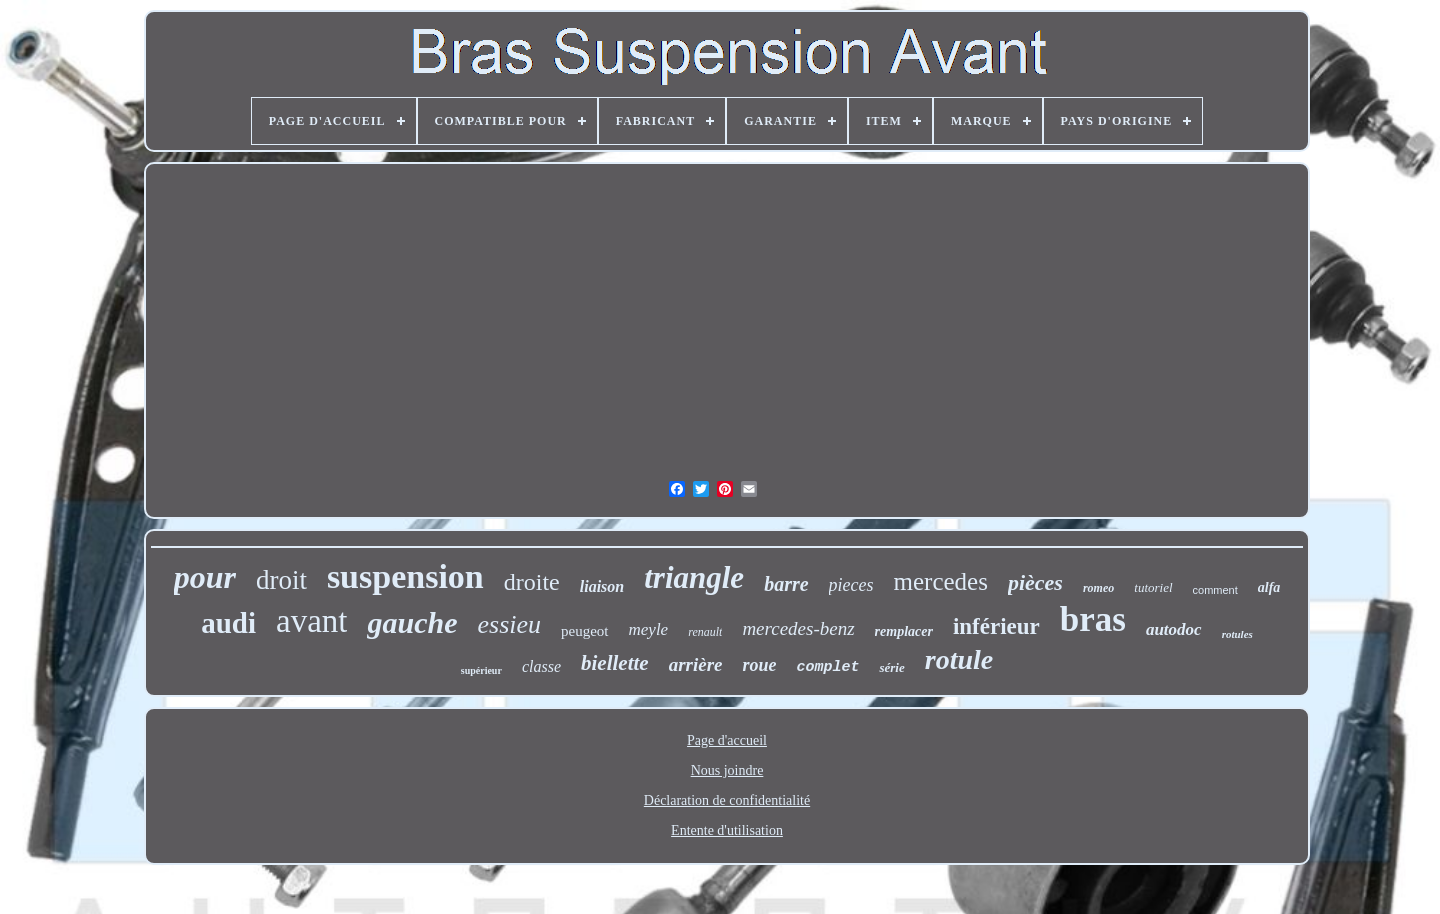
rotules (1237, 634)
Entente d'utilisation (727, 830)
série (891, 667)
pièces (1035, 582)
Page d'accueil (727, 740)
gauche (412, 622)
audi (228, 623)
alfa (1269, 587)
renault (705, 632)
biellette (615, 663)
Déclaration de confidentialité (727, 800)
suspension (405, 576)
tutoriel (1153, 587)
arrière (696, 664)
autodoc (1174, 629)
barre (786, 584)
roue (759, 665)
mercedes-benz (798, 628)
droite (532, 582)
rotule (959, 659)
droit (281, 580)
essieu (509, 624)
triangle (694, 577)
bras (1093, 619)
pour (205, 577)
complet (827, 667)
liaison (602, 586)
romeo (1098, 588)
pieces (851, 585)
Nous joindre (727, 770)
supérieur (481, 670)
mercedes (941, 581)
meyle (649, 629)
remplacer (904, 631)
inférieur (996, 626)
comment (1215, 590)
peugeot (584, 631)
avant (311, 621)
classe (541, 666)
